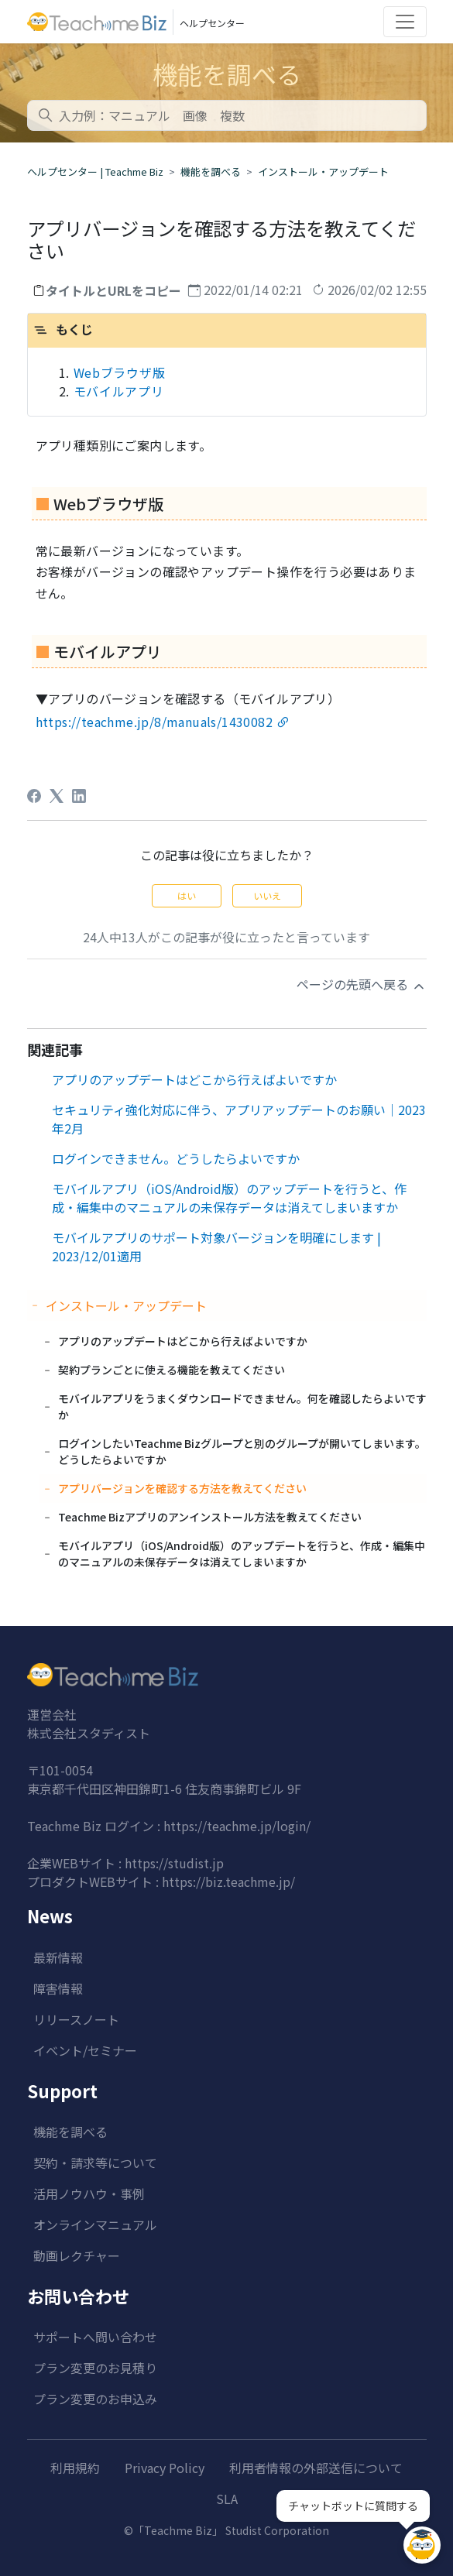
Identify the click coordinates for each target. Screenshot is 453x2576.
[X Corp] (56, 796)
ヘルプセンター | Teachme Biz (95, 171)
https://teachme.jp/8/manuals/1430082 (154, 721)
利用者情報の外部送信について (316, 2467)
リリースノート (76, 2019)
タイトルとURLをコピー (113, 290)
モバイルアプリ (119, 391)
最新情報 (58, 1957)
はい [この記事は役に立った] (186, 895)
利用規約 (75, 2467)
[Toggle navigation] (405, 21)
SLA (227, 2498)
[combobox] (227, 115)
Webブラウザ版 (120, 372)
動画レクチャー (76, 2255)
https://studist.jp (174, 1863)
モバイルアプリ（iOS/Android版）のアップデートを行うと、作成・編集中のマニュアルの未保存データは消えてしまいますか (229, 1197)
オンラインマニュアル (95, 2224)
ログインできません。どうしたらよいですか (176, 1158)
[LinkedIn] (79, 796)
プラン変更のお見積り (95, 2367)
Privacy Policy (164, 2467)
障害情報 (58, 1988)
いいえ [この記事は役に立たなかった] (267, 895)
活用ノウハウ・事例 (89, 2193)
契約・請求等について (95, 2162)
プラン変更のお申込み (95, 2398)
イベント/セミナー (85, 2050)
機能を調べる (210, 171)
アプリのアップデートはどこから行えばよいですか (194, 1079)
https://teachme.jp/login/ (237, 1825)
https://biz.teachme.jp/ (228, 1881)
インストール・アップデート (323, 171)
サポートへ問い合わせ (95, 2336)
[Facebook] (34, 796)
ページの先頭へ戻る (362, 984)
